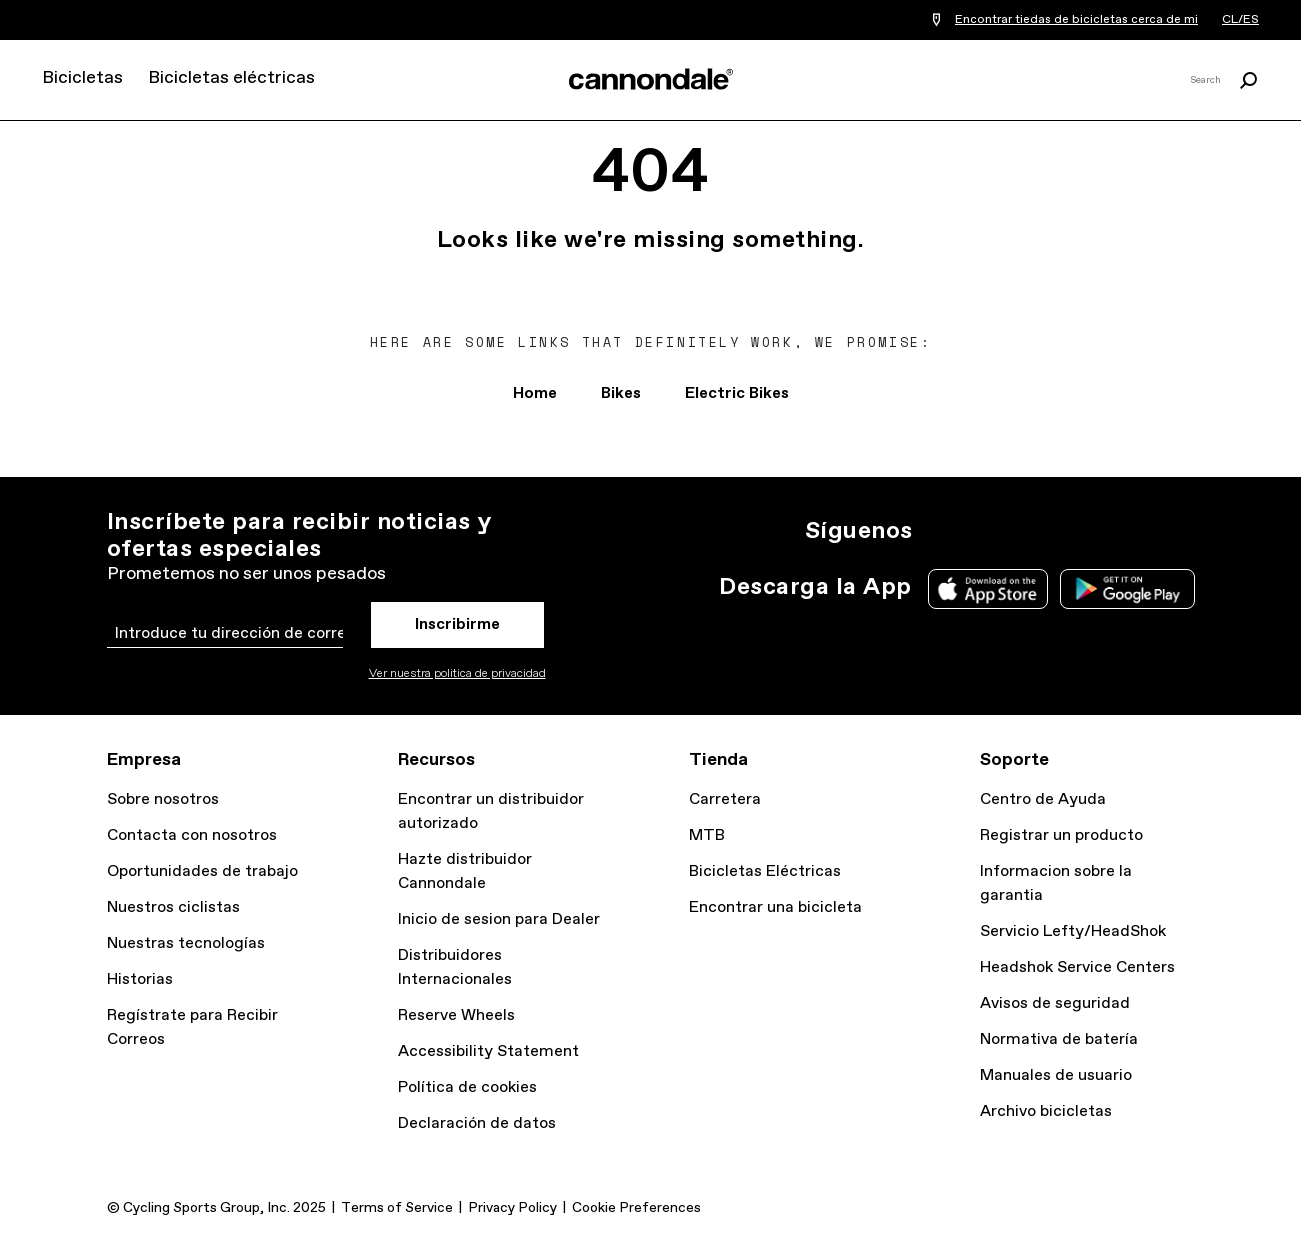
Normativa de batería (1059, 1039)
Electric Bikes (737, 393)
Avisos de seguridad (1055, 1003)
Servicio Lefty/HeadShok (1073, 931)
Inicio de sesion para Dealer (499, 919)
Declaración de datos (477, 1123)
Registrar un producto (1061, 835)
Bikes (621, 393)
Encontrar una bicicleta (775, 907)
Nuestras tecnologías (186, 943)
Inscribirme (457, 624)
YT (1073, 531)
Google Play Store (1127, 589)
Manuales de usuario (1056, 1075)
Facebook (1029, 531)
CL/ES (1240, 20)
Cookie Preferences (636, 1208)
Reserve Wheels (456, 1015)
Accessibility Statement (488, 1051)
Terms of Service (397, 1208)
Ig (941, 531)
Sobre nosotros (163, 799)
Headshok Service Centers (1077, 967)
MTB (707, 835)
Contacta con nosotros (192, 835)
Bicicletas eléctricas (231, 78)
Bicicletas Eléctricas (765, 871)
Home (535, 393)
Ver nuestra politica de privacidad (457, 674)
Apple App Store (988, 589)
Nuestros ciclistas (173, 907)
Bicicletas (82, 78)
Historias (140, 979)
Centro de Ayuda (1043, 799)
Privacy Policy (512, 1208)
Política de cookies (467, 1087)
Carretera (725, 799)
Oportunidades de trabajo (202, 871)
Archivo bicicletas (1046, 1111)
